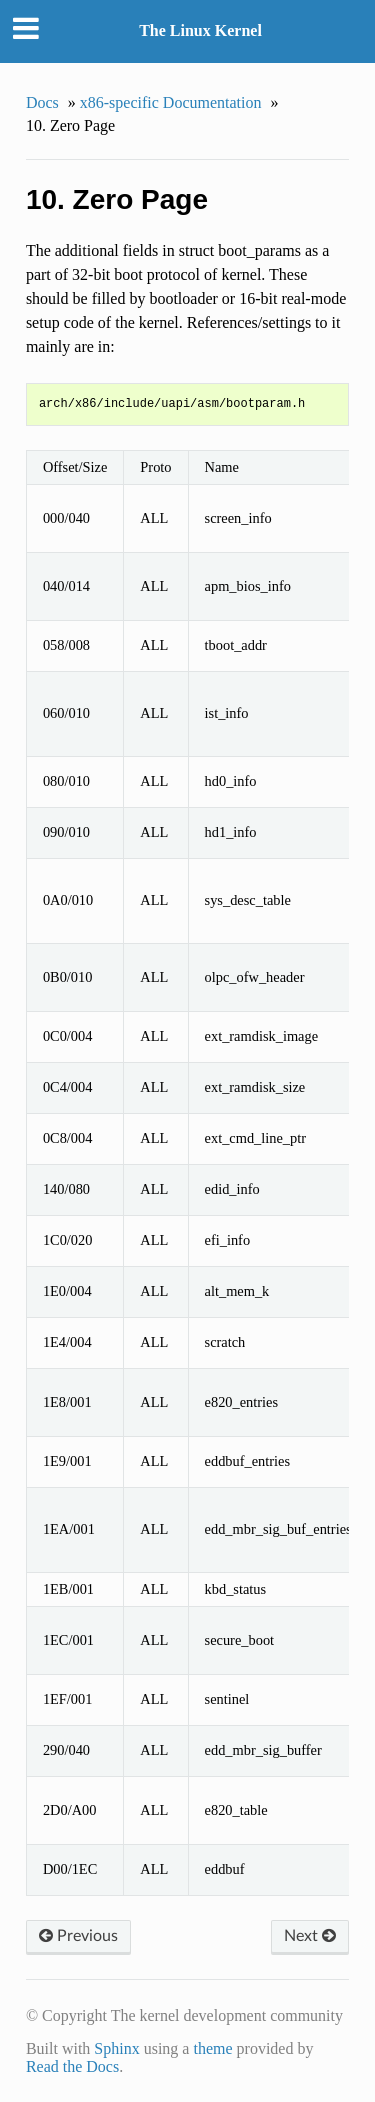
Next (310, 1936)
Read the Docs (72, 2066)
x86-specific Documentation (171, 102)
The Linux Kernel (200, 30)
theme (212, 2048)
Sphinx (116, 2048)
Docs (42, 102)
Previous (78, 1936)
